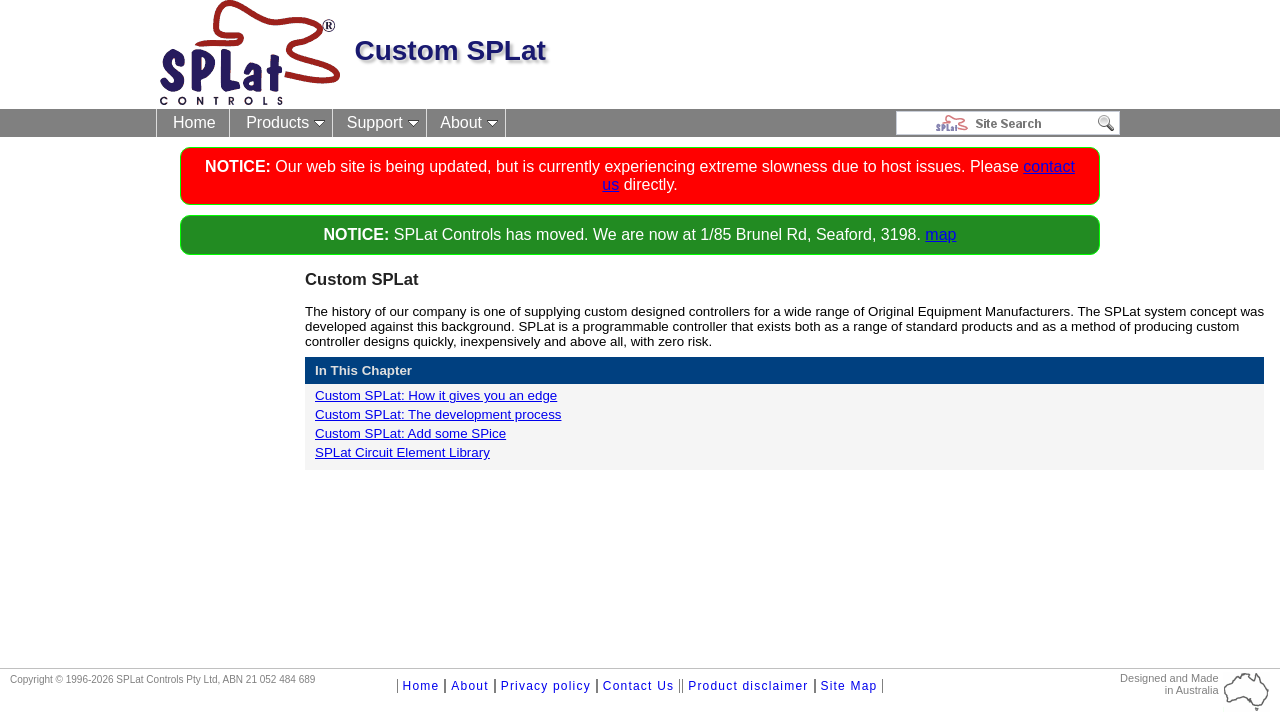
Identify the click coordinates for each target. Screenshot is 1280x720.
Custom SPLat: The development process (438, 414)
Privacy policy (546, 686)
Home (194, 122)
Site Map (849, 686)
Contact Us (638, 686)
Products (277, 122)
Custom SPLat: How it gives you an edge (436, 395)
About (461, 122)
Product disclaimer (748, 686)
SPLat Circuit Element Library (402, 452)
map (940, 234)
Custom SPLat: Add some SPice (410, 433)
